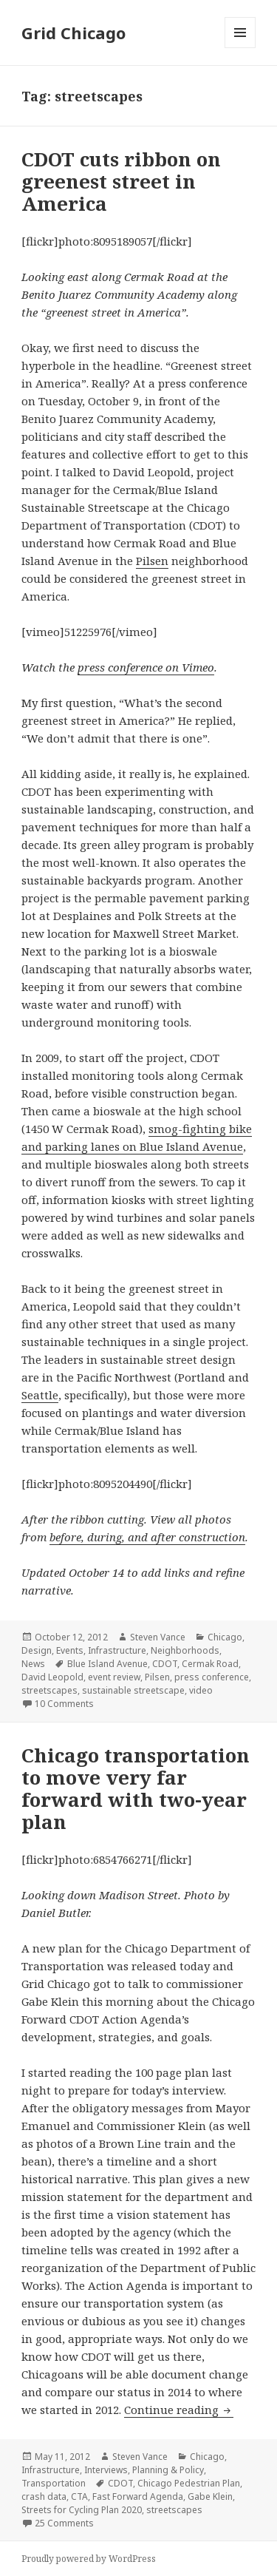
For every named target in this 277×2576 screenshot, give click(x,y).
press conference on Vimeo (146, 667)
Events (69, 1650)
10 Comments (64, 1703)
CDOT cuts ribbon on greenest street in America (121, 181)
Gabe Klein (210, 2496)
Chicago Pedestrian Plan (188, 2483)
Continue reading (178, 2409)
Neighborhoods (185, 1650)
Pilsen (152, 560)
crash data (43, 2496)
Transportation (53, 2483)
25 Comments (64, 2523)
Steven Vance (157, 1637)
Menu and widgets (240, 47)
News (33, 1663)
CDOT (164, 1663)
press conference (211, 1677)
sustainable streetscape (133, 1690)
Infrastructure (117, 1650)
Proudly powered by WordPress (88, 2558)
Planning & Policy (168, 2470)
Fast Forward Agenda (137, 2496)
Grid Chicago (73, 32)
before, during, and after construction (147, 1536)
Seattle (39, 1394)
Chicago (225, 1637)
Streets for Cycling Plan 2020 (81, 2510)
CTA (79, 2496)
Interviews (106, 2470)
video (201, 1690)
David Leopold (52, 1677)
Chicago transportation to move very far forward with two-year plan (135, 1788)
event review (114, 1677)
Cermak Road (210, 1663)
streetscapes (49, 1690)
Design (36, 1650)
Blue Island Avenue (107, 1663)
